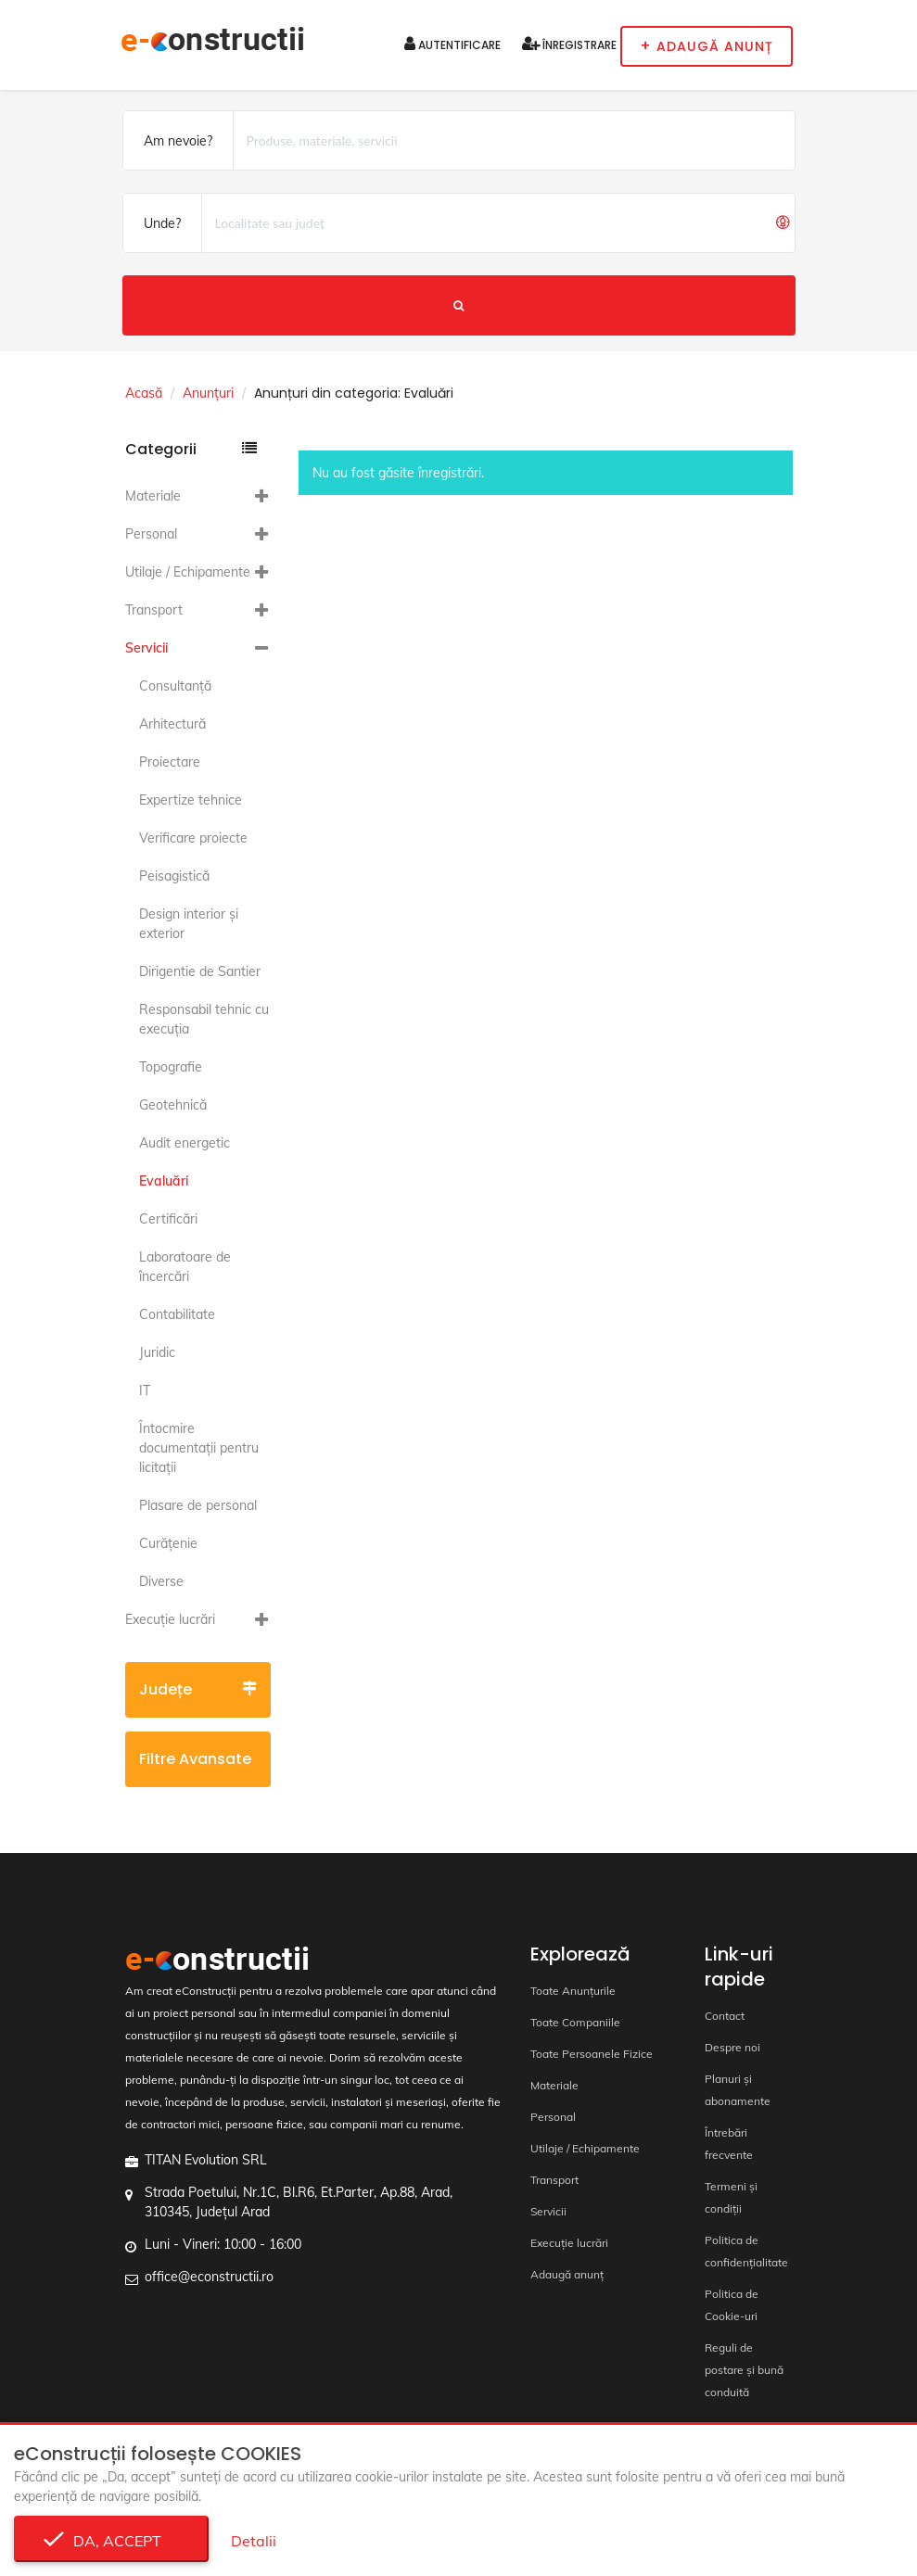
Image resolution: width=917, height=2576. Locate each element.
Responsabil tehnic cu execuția (204, 1019)
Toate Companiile (575, 2022)
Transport (154, 610)
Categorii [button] (191, 449)
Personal (151, 534)
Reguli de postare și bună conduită (744, 2370)
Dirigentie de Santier (200, 971)
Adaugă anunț (567, 2274)
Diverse (161, 1581)
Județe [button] (198, 1689)
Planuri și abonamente (738, 2090)
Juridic (157, 1352)
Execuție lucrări (170, 1619)
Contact (725, 2016)
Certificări (168, 1219)
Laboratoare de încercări (185, 1267)
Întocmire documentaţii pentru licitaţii (199, 1448)
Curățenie (168, 1543)
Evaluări (163, 1181)
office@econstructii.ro (209, 2276)
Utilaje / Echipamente (187, 572)
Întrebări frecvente (729, 2144)
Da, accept (111, 2541)
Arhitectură (172, 724)
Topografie (170, 1067)
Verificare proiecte (193, 838)
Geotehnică (173, 1105)
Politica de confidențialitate (746, 2251)
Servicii (146, 648)
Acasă (143, 393)
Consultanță (175, 686)
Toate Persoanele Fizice (591, 2054)
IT (144, 1390)
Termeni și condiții (731, 2197)
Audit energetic (184, 1143)
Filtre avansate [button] (198, 1767)
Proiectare (169, 762)
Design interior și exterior (188, 924)
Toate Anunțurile (573, 1991)
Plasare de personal (198, 1505)
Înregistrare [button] (569, 44)
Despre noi (732, 2047)
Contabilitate (177, 1314)
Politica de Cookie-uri (731, 2305)
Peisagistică (174, 876)
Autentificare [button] (452, 44)
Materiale (153, 496)
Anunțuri (208, 393)
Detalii (253, 2541)
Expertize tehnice (190, 800)
